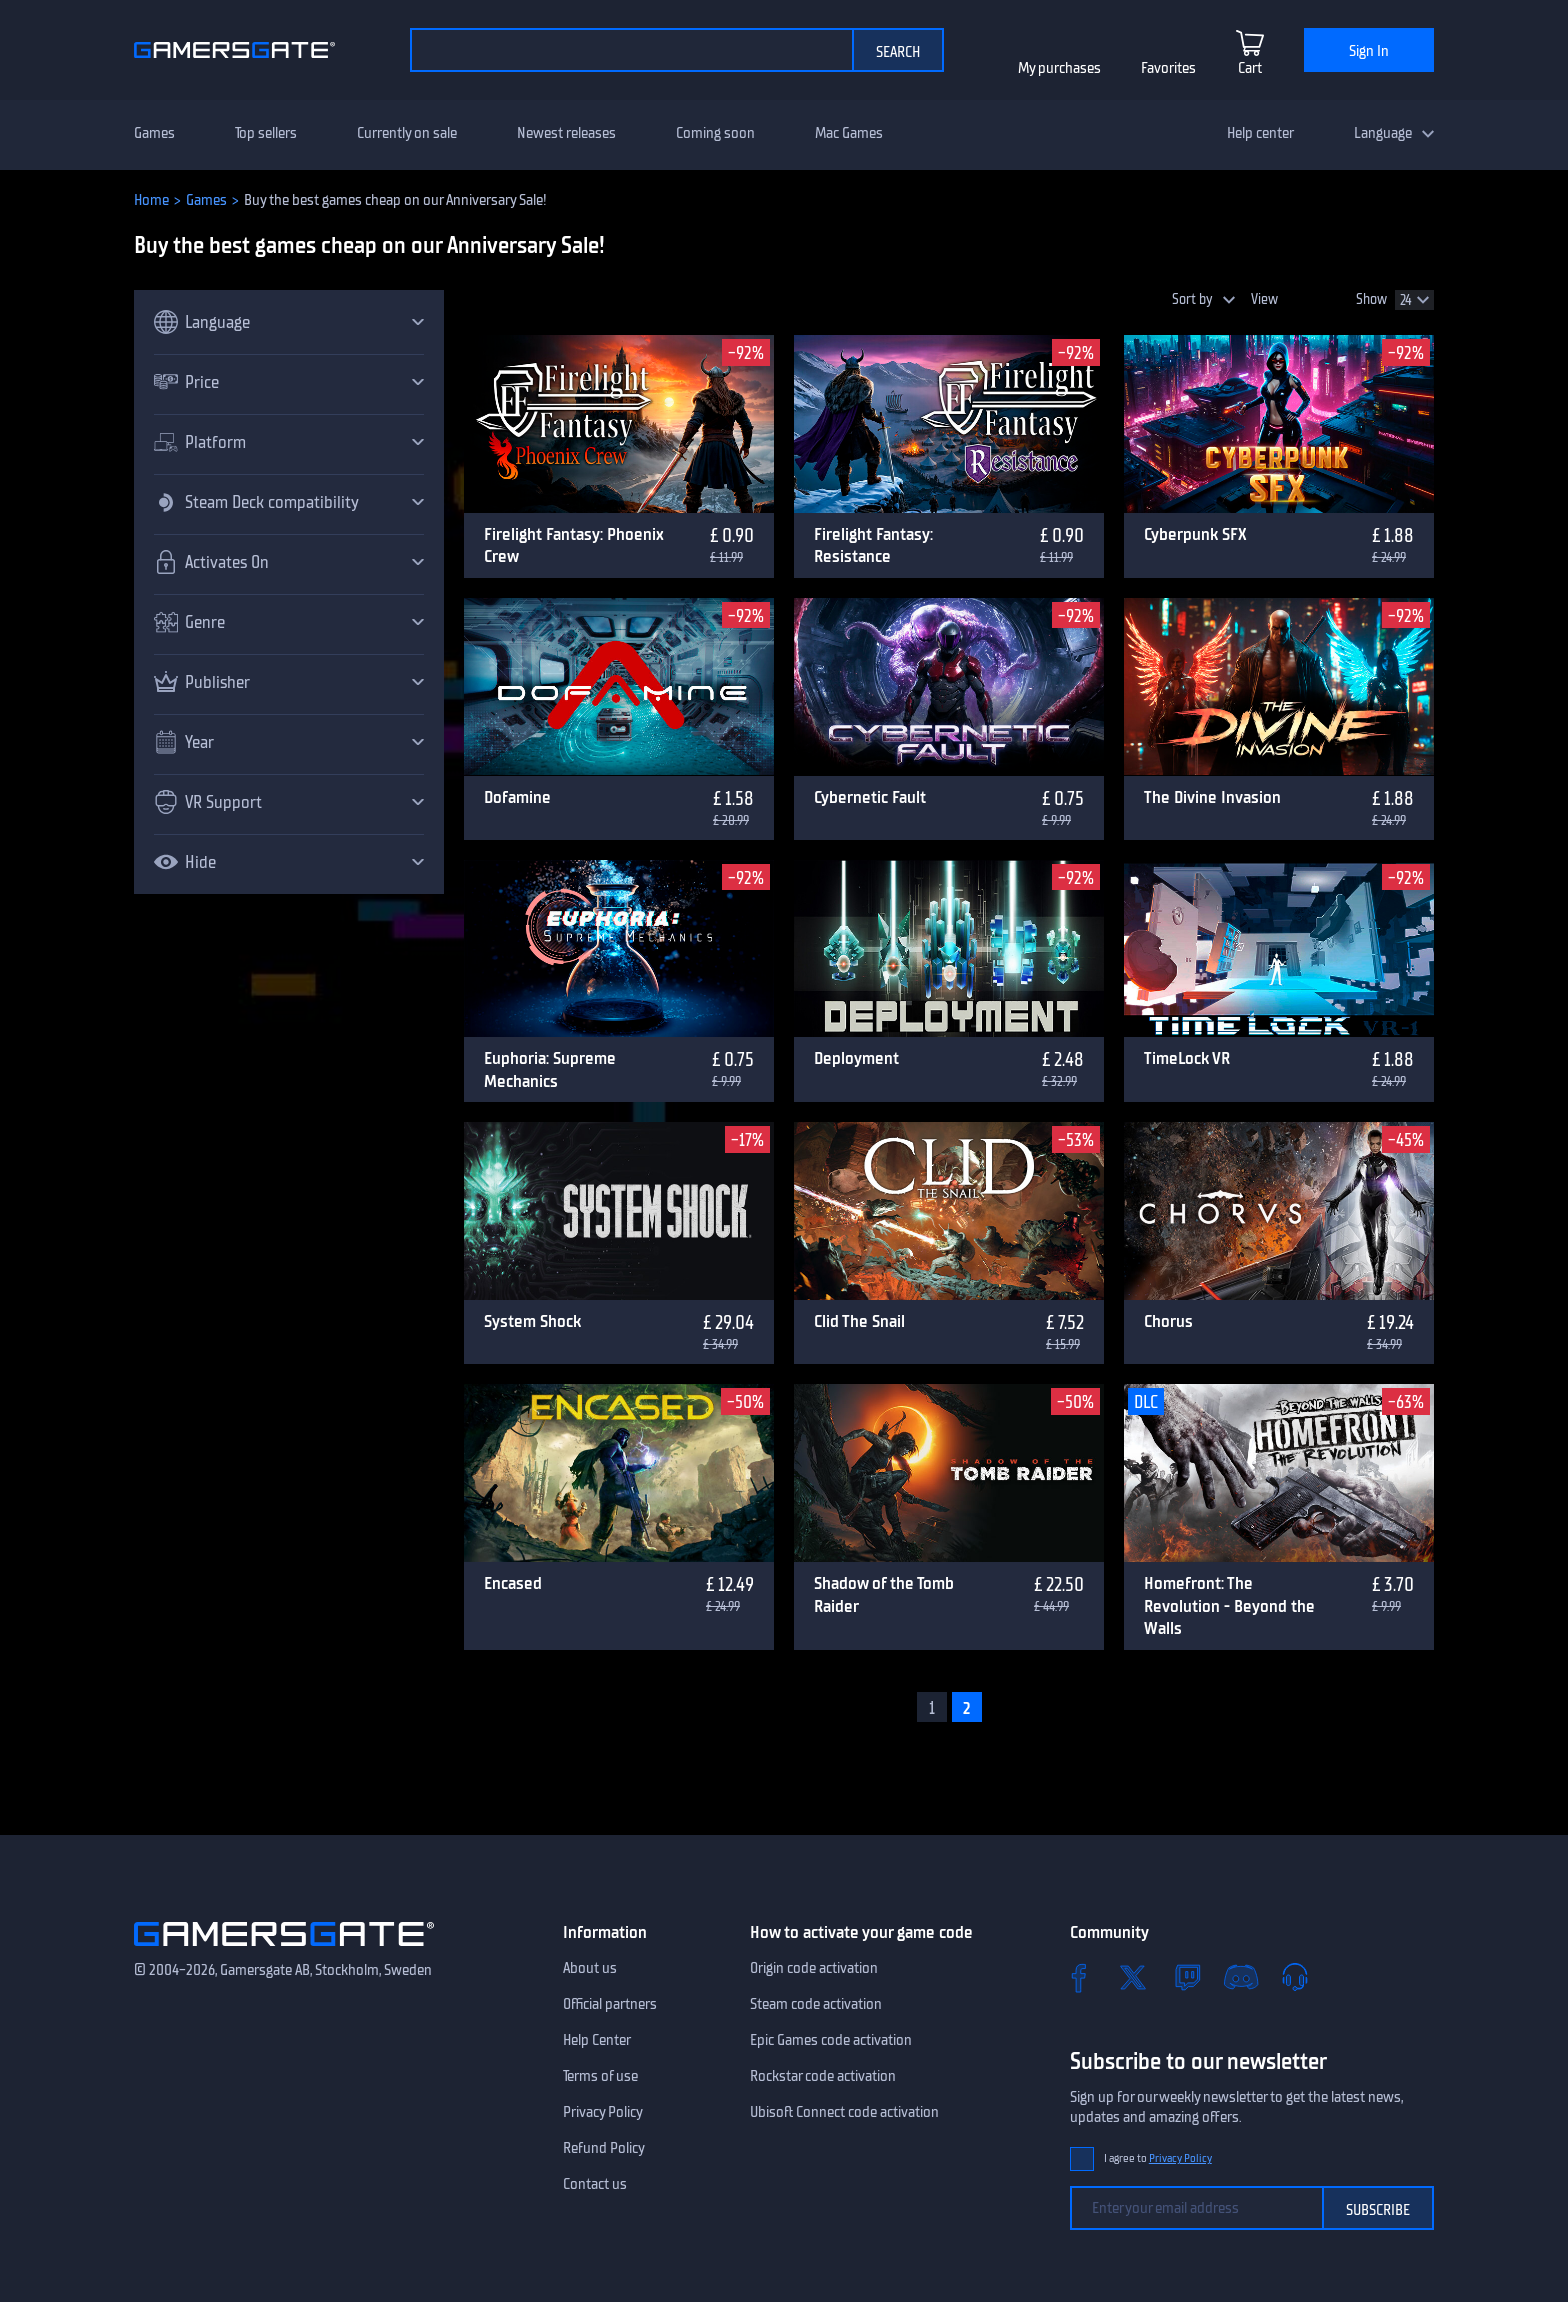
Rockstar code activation (823, 2076)
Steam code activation (816, 2004)
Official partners (610, 2004)
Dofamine (517, 797)
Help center (1260, 133)
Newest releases (566, 133)
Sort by (1192, 299)
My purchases (1059, 68)
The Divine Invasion (1212, 797)
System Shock (532, 1321)
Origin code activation (814, 1968)
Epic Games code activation (831, 2040)
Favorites (1168, 68)
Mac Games (849, 133)
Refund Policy (604, 2148)
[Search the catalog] (631, 50)
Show (1371, 299)
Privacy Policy (603, 2112)
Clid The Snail (859, 1321)
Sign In (1369, 51)
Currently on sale (407, 133)
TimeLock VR (1187, 1058)
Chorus (1168, 1321)
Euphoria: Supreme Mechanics (550, 1069)
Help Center (597, 2040)
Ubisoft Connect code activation (844, 2112)
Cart (1250, 68)
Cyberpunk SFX (1195, 534)
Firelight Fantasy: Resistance (873, 545)
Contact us (595, 2184)
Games (154, 133)
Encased (513, 1583)
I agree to (1158, 2158)
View (1264, 299)
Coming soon (715, 133)
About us (590, 1968)
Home (151, 200)
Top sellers (266, 133)
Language (1383, 133)
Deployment (856, 1058)
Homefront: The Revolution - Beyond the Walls (1229, 1605)
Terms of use (600, 2076)
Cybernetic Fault (870, 797)
